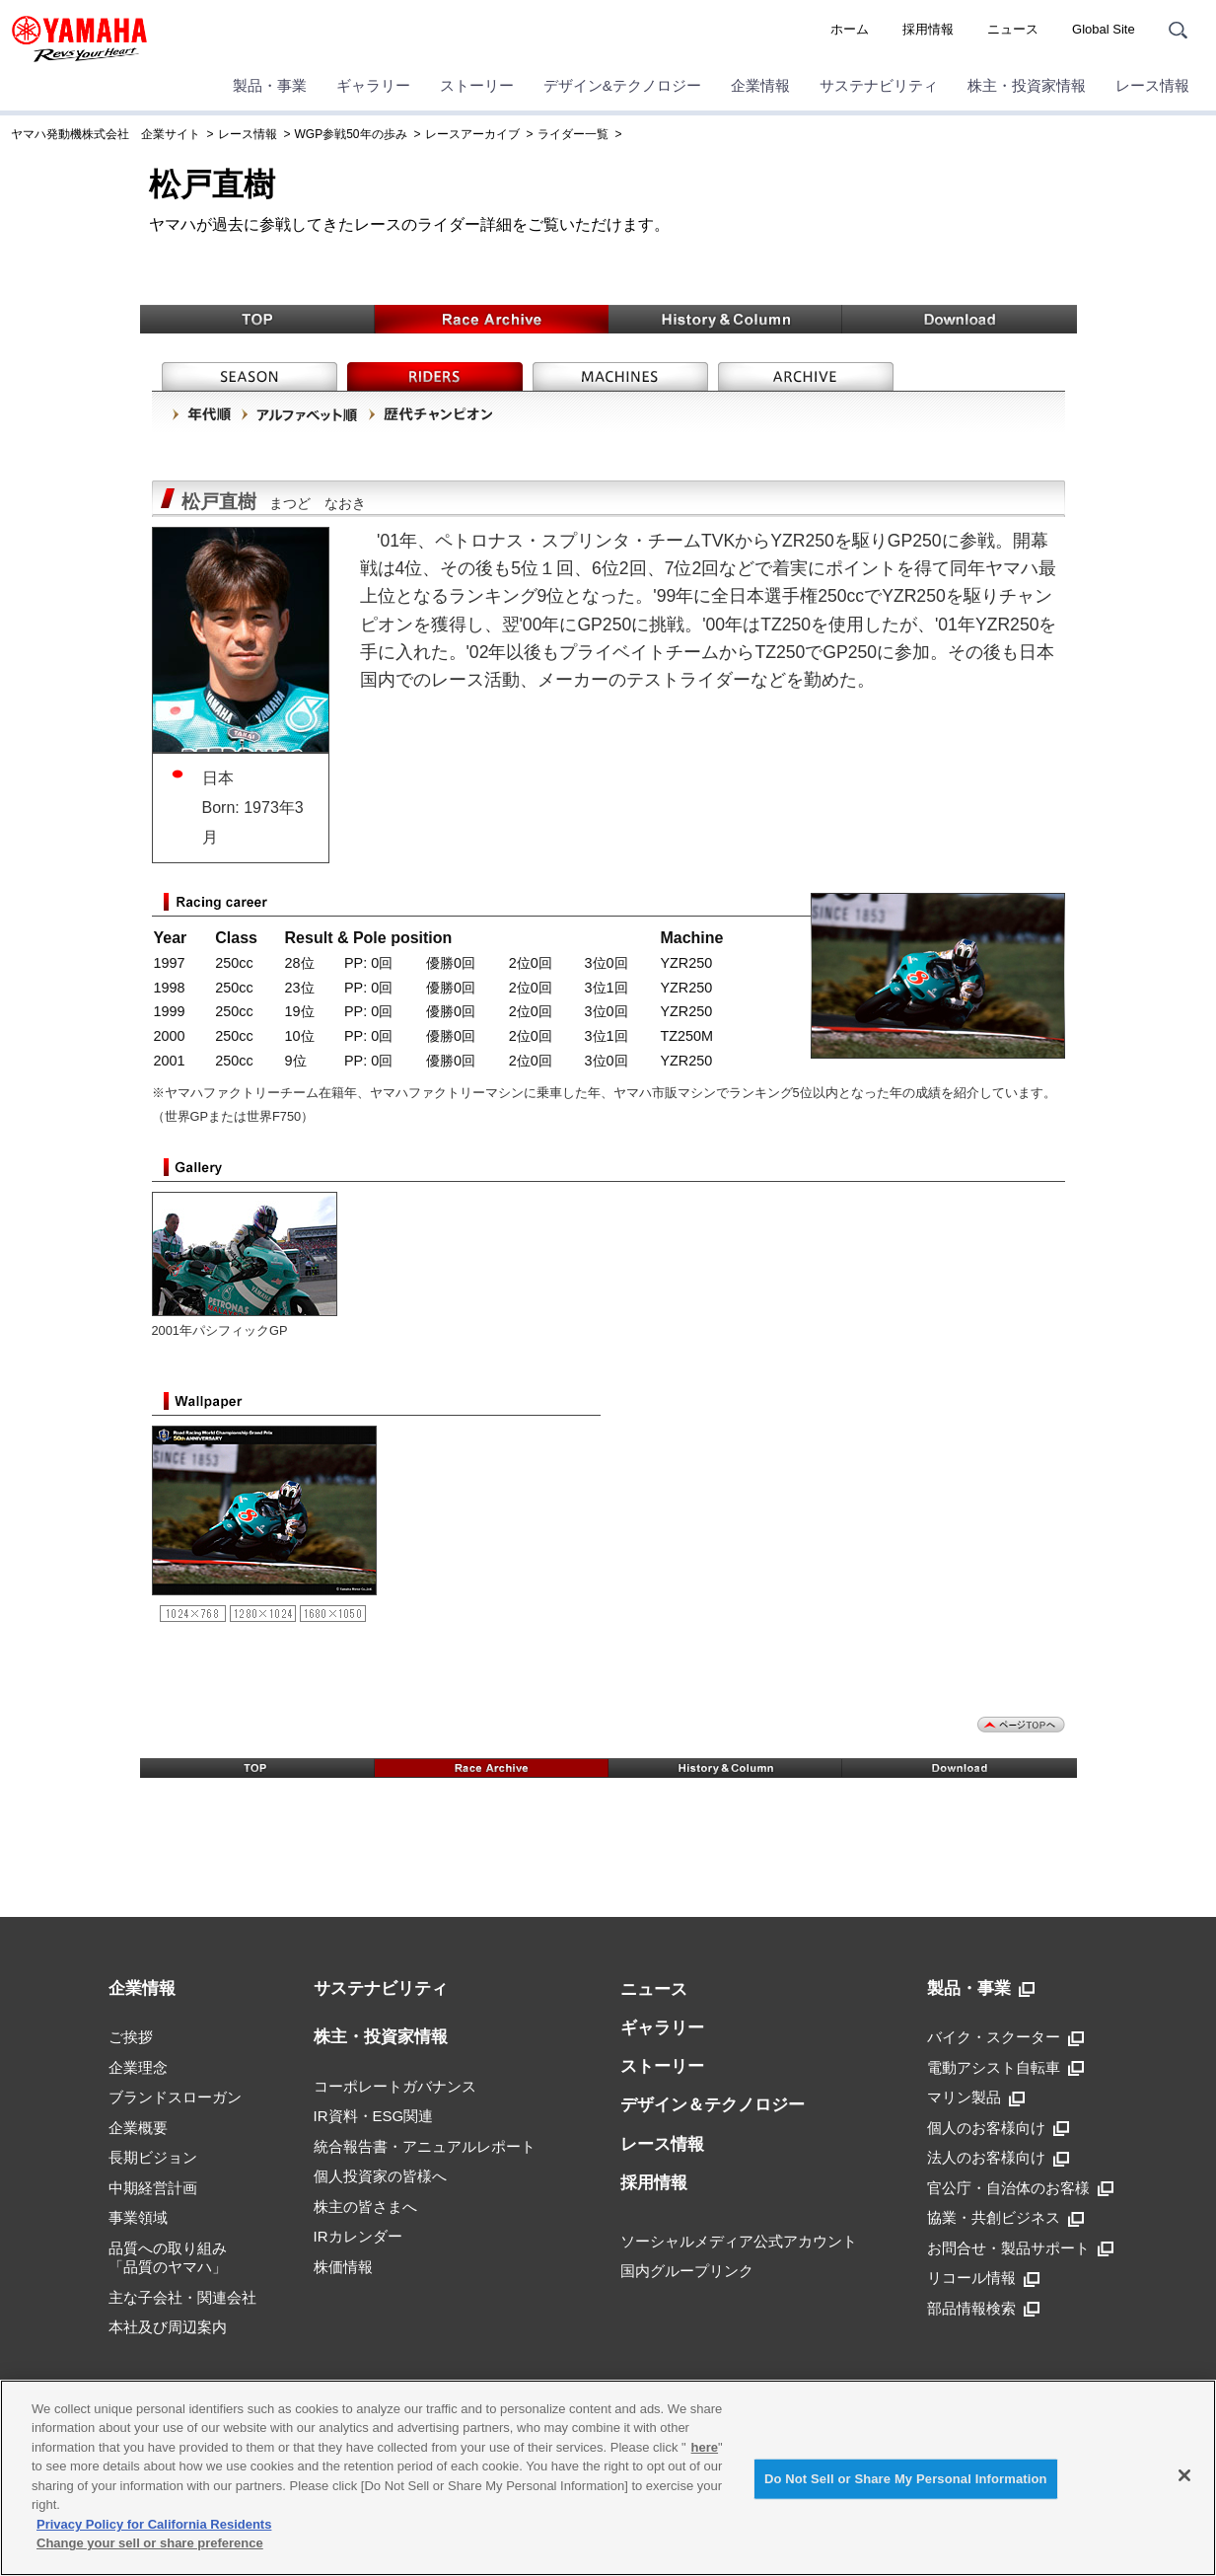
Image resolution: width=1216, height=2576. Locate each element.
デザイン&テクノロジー (622, 85)
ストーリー (477, 85)
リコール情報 (983, 2278)
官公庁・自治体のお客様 (1020, 2188)
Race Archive (491, 319)
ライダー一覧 (572, 134)
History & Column (725, 319)
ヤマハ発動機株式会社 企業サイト (105, 134)
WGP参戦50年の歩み (351, 134)
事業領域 (138, 2217)
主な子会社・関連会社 (182, 2297)
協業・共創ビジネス (1005, 2218)
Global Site (1103, 29)
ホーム (849, 29)
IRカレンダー (358, 2236)
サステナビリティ (879, 85)
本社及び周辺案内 (167, 2326)
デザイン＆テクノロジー (712, 2105)
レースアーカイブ (472, 134)
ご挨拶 (130, 2036)
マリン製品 (976, 2097)
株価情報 (343, 2266)
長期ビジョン (152, 2157)
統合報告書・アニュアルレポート (425, 2146)
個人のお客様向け (998, 2128)
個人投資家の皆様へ (380, 2176)
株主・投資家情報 (1026, 85)
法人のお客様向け (998, 2158)
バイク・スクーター (1005, 2037)
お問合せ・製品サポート (1020, 2248)
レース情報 (1152, 85)
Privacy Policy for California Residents (153, 2524)
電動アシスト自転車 (1005, 2068)
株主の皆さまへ (365, 2206)
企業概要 (138, 2127)
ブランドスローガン (175, 2097)
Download (959, 319)
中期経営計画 (152, 2187)
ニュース (1012, 29)
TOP (257, 319)
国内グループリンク (686, 2270)
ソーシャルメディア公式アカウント (738, 2241)
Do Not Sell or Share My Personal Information (905, 2478)
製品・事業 (270, 85)
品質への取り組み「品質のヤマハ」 (167, 2258)
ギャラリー (373, 85)
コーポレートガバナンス (395, 2086)
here (704, 2447)
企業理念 (138, 2067)
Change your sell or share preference (149, 2543)
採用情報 (928, 29)
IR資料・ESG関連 (374, 2115)
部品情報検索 (983, 2309)
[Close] (1184, 2475)
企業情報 (760, 85)
